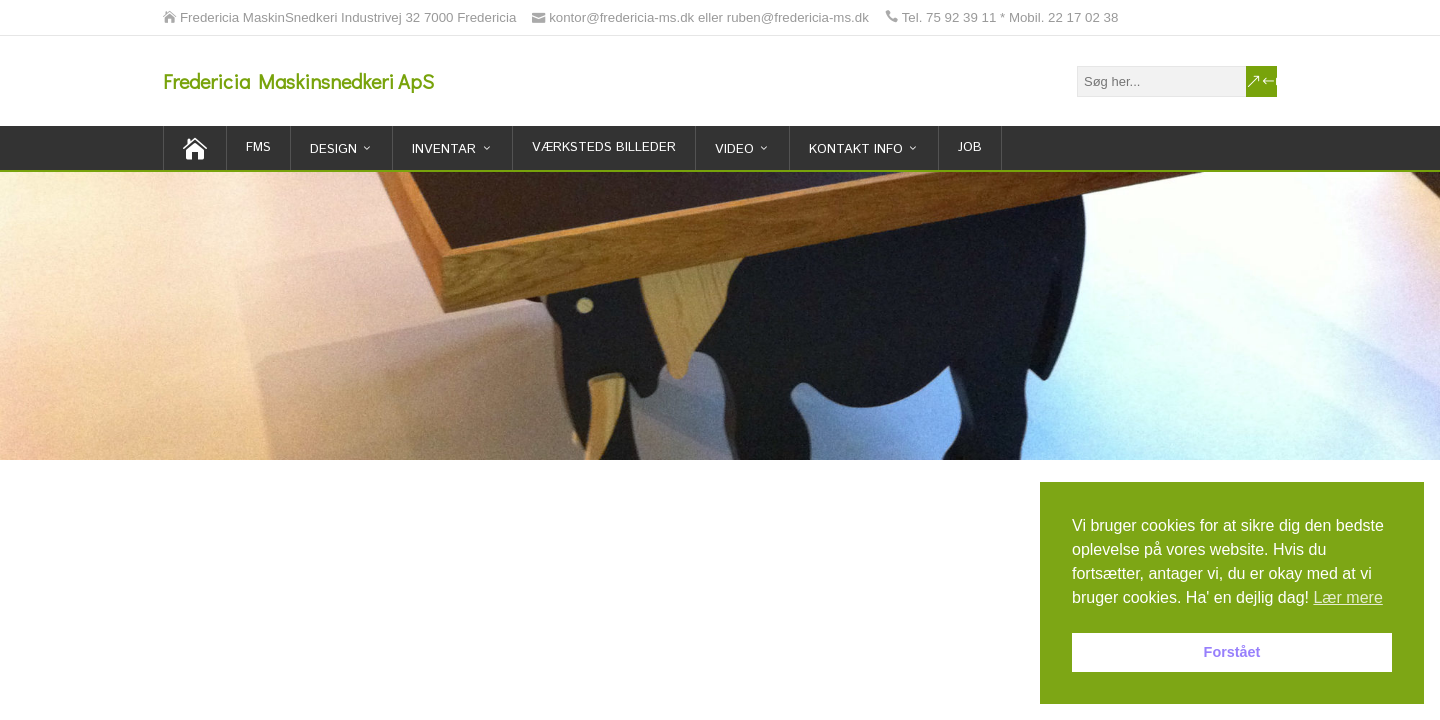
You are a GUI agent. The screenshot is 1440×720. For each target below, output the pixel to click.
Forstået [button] (1232, 652)
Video (734, 149)
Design (333, 149)
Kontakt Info (856, 149)
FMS (258, 147)
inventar (444, 149)
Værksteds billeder (604, 147)
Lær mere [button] (1347, 597)
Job (970, 147)
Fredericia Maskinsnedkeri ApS (298, 81)
